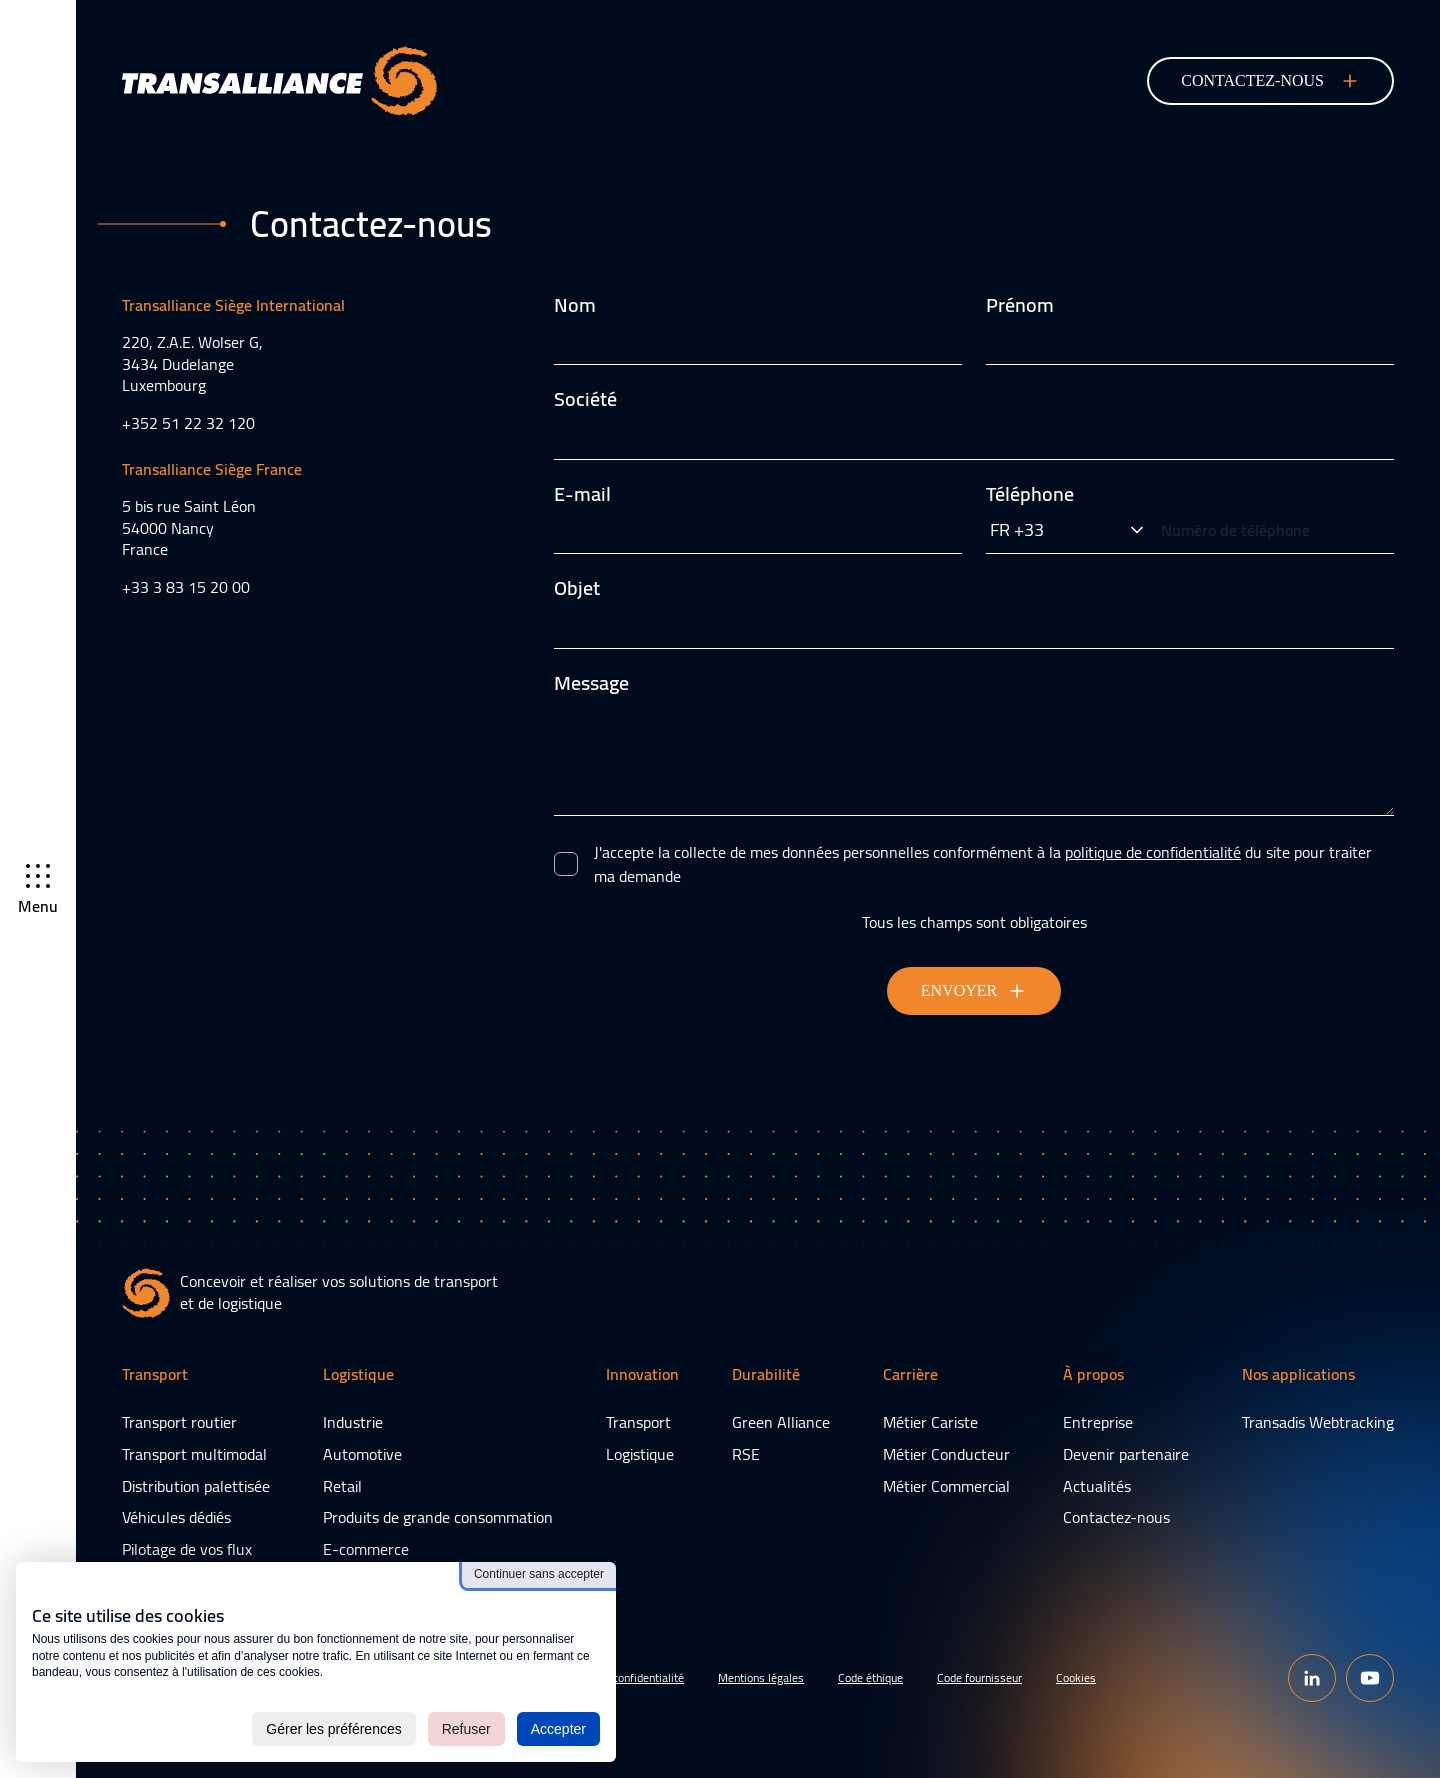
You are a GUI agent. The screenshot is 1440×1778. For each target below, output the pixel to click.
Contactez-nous (1116, 1517)
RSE (746, 1454)
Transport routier (179, 1422)
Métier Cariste (930, 1422)
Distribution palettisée (196, 1486)
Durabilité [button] (766, 1376)
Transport (638, 1422)
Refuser (466, 1729)
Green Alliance (781, 1422)
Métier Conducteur (946, 1454)
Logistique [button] (358, 1376)
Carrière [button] (910, 1376)
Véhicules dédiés (176, 1517)
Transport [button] (155, 1376)
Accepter (558, 1729)
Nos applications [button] (1298, 1376)
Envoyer (974, 991)
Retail (342, 1486)
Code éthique (870, 1678)
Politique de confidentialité (617, 1678)
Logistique (640, 1454)
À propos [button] (1093, 1376)
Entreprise (1098, 1422)
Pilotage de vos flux (187, 1549)
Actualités (1097, 1486)
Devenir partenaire (1126, 1454)
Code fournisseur (979, 1678)
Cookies (1076, 1678)
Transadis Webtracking (1318, 1422)
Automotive (362, 1454)
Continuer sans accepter (539, 1574)
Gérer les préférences (333, 1729)
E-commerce (366, 1549)
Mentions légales (761, 1678)
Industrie (353, 1422)
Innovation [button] (642, 1376)
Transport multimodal (194, 1454)
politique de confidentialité (1153, 852)
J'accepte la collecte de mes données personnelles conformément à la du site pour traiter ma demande (983, 864)
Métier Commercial (946, 1486)
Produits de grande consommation (438, 1517)
